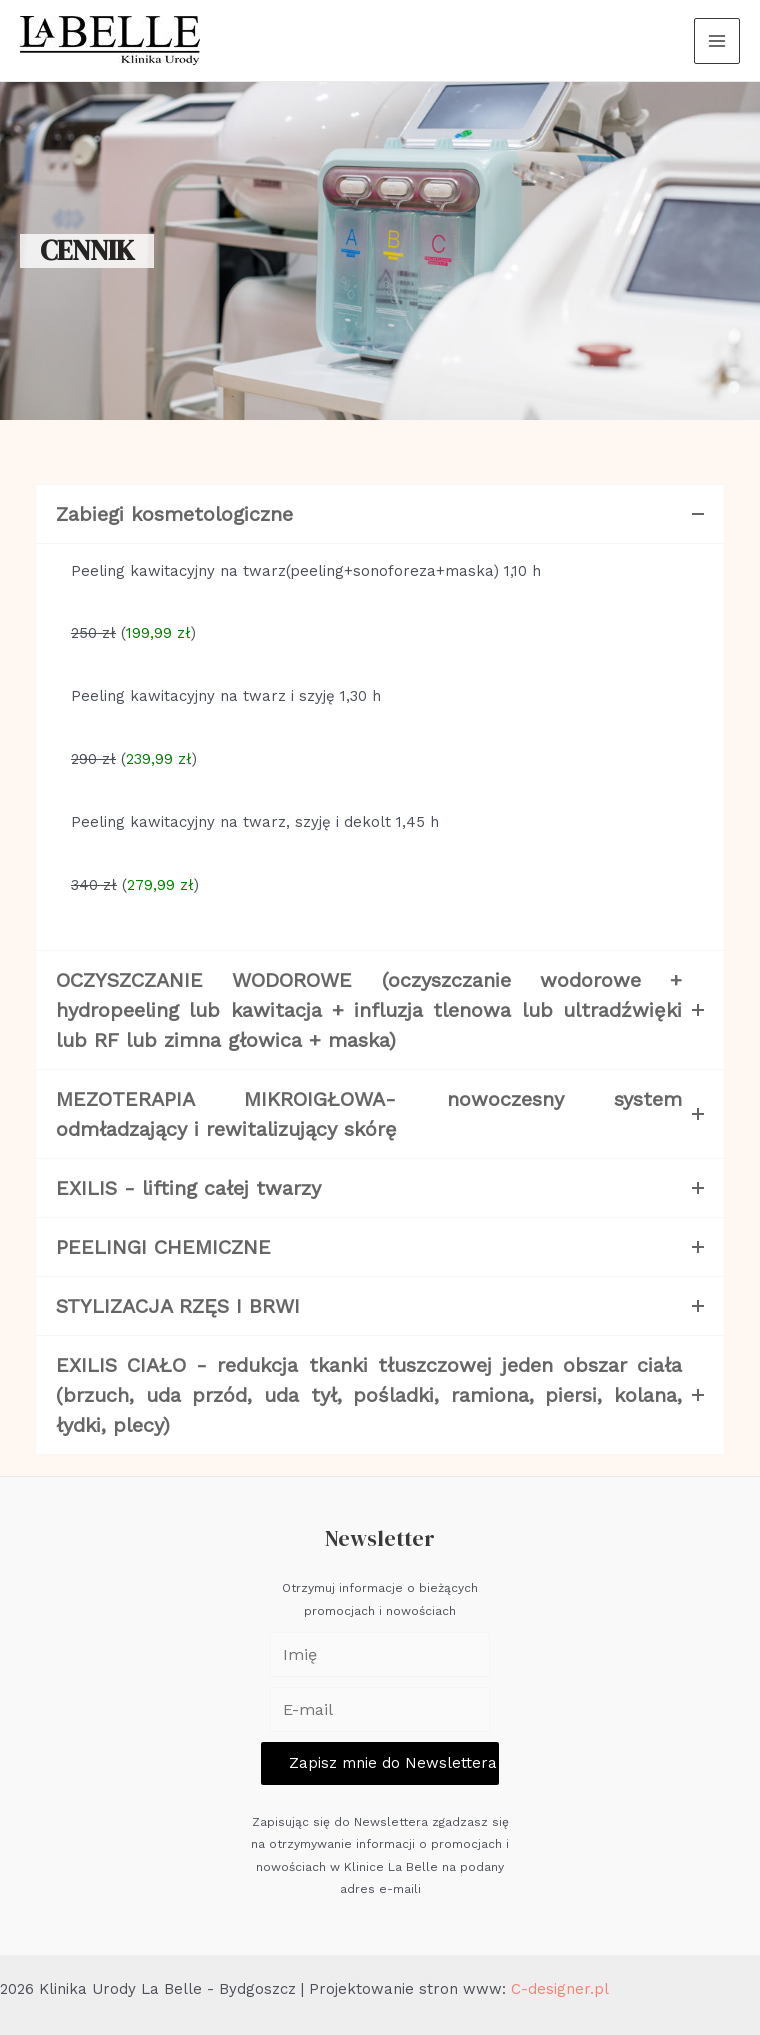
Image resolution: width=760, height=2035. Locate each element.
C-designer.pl (560, 1989)
